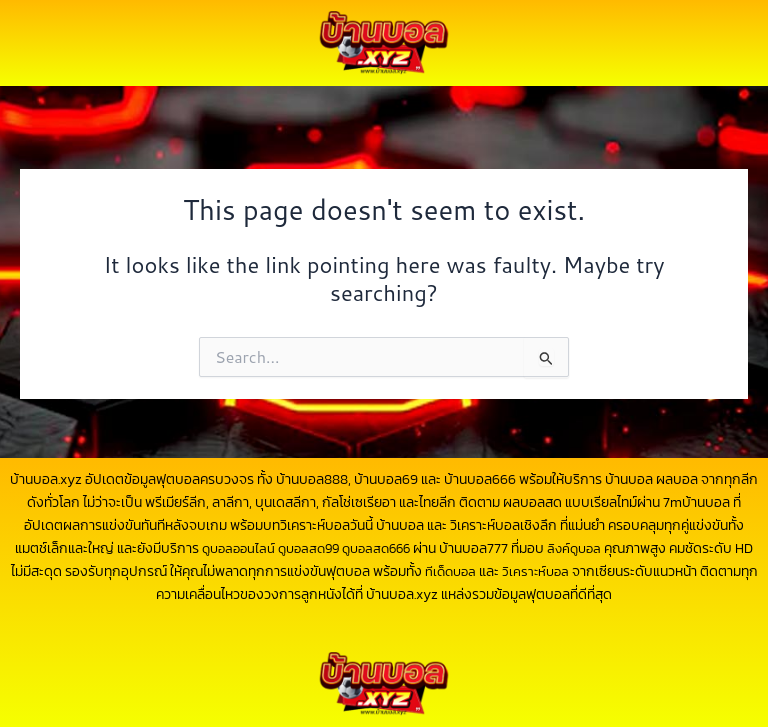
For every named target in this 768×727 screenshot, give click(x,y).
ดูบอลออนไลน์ (241, 548)
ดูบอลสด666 (390, 548)
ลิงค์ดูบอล (594, 548)
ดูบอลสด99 (316, 548)
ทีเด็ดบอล (489, 571)
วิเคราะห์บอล (578, 571)
